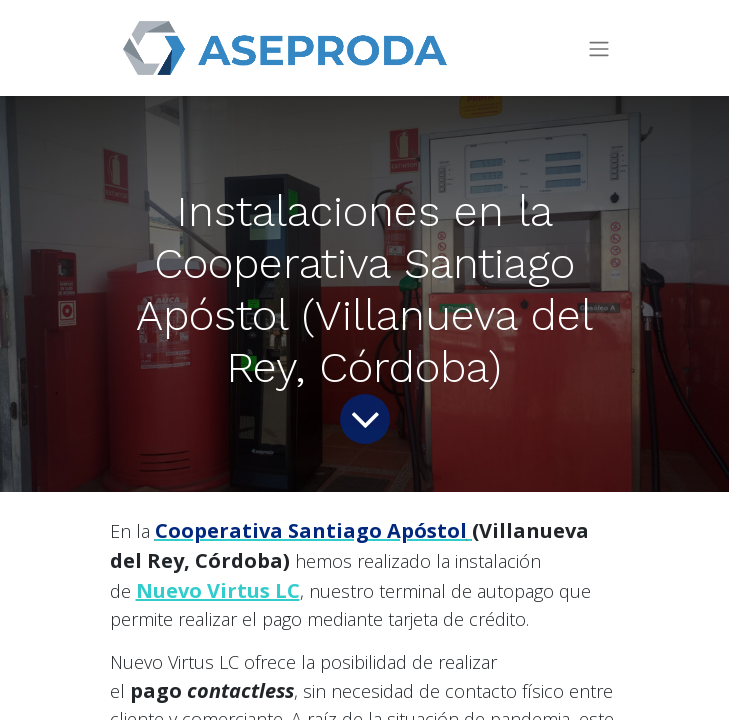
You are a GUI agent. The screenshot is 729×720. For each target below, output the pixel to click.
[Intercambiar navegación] (599, 48)
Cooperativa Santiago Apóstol (311, 530)
